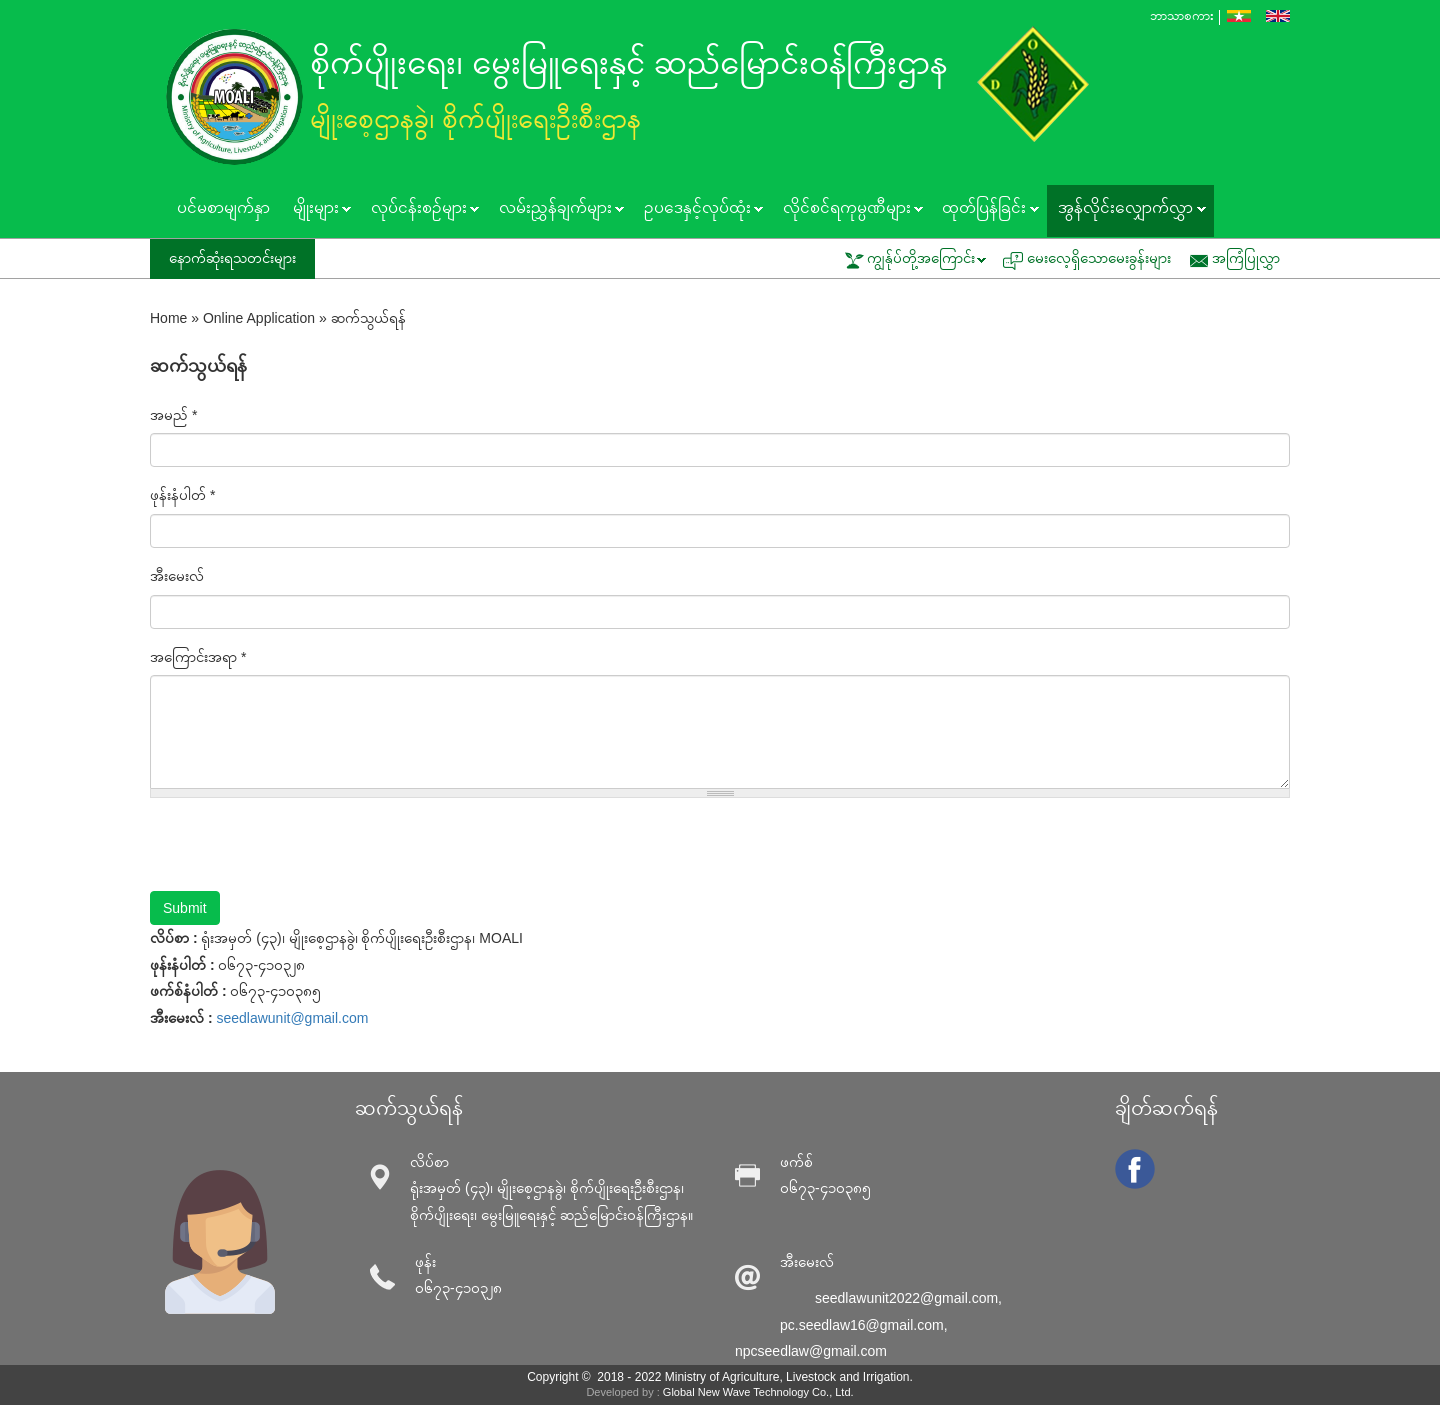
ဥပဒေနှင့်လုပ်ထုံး (697, 210)
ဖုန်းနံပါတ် (182, 495)
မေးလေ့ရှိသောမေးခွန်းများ (1099, 258)
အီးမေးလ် (177, 576)
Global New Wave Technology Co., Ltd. (758, 1392)
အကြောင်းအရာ (198, 657)
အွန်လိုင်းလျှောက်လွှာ (1126, 210)
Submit (185, 908)
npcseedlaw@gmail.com (811, 1351)
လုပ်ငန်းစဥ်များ (419, 210)
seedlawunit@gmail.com (292, 1018)
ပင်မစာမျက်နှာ (223, 207)
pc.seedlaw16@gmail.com (862, 1325)
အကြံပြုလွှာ (1246, 258)
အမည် (173, 415)
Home (168, 318)
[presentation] (302, 852)
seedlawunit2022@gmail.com (906, 1298)
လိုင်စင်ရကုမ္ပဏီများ (847, 210)
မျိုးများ (316, 210)
